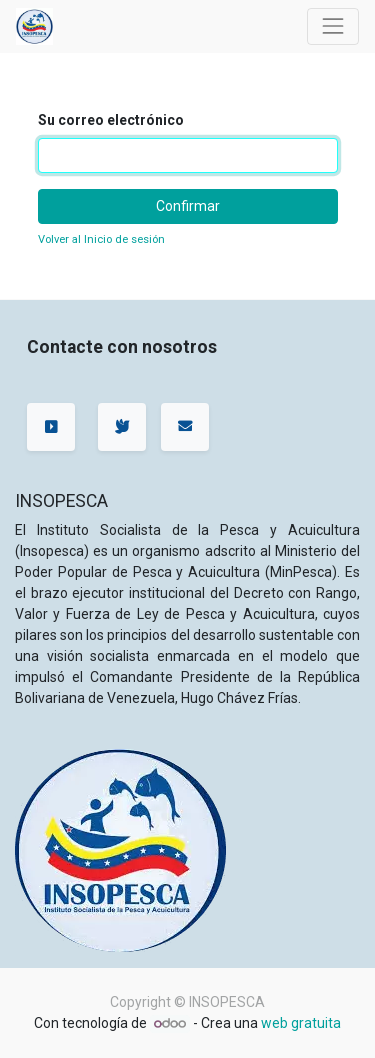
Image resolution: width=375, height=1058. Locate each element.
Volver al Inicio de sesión (101, 239)
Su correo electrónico (111, 120)
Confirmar (188, 206)
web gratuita (301, 1023)
